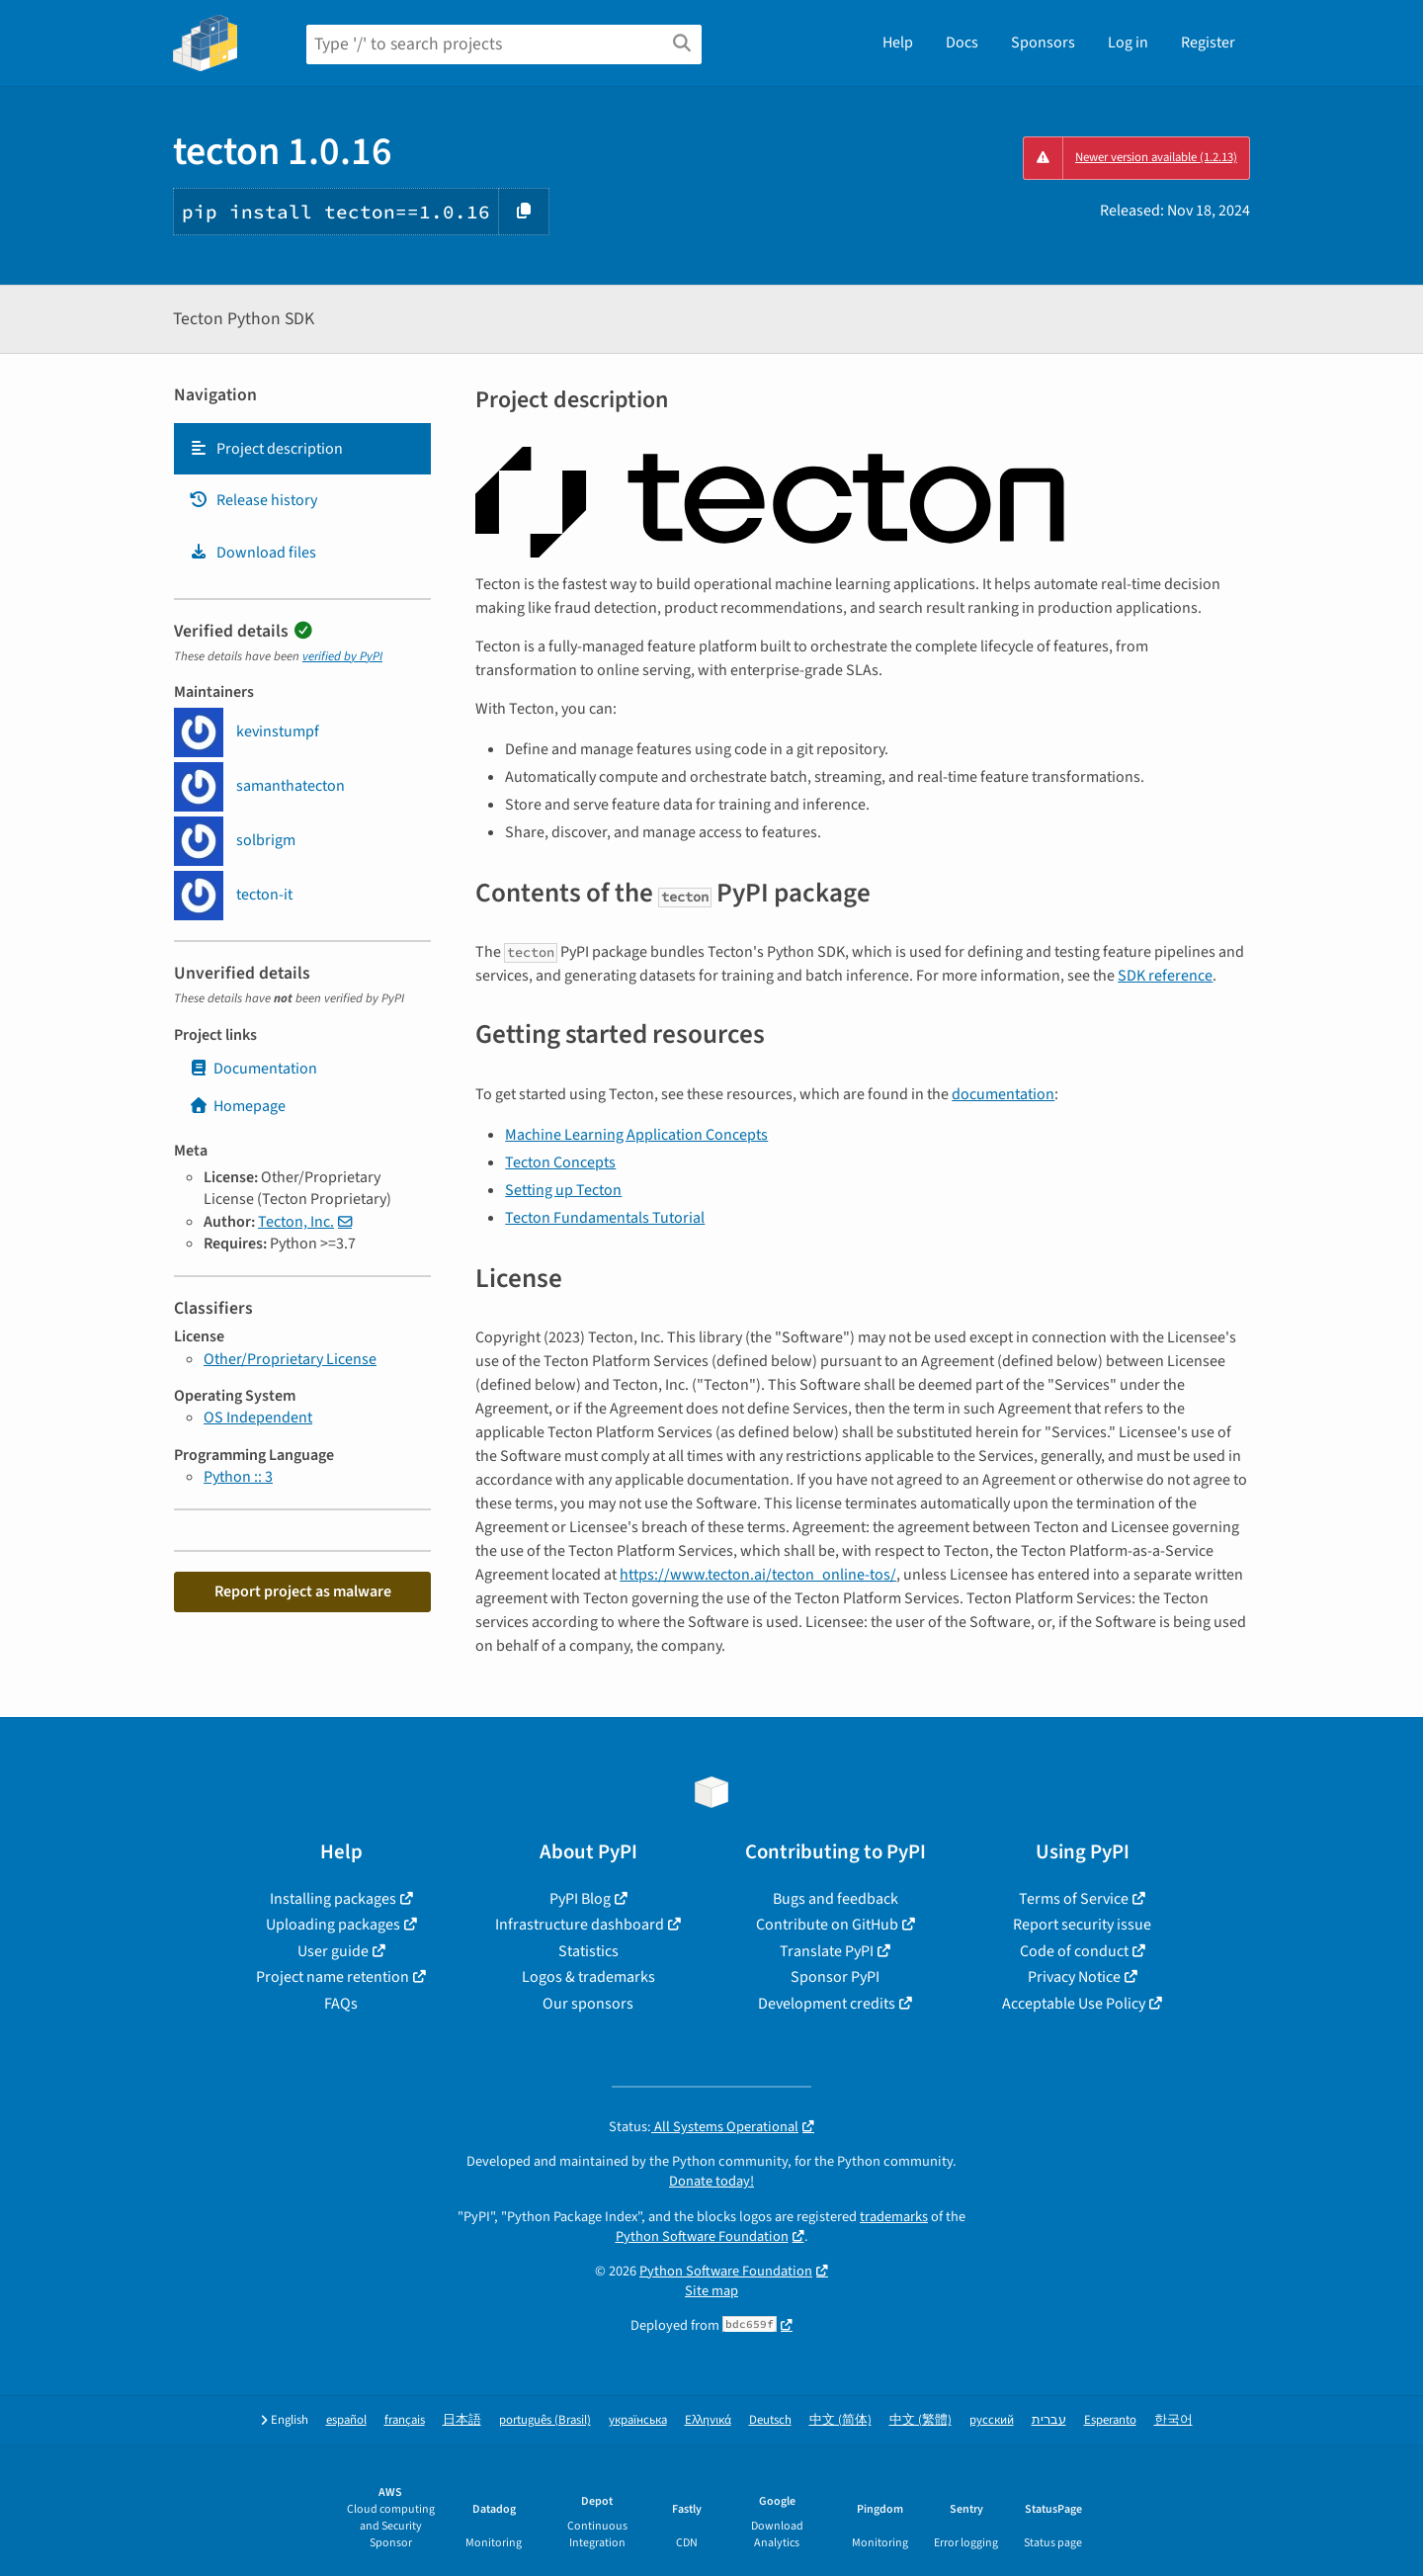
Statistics (588, 1951)
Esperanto (1110, 2420)
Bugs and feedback (835, 1899)
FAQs (341, 2004)
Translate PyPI (827, 1951)
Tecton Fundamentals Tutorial (605, 1218)
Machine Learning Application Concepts (636, 1135)
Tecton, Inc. (296, 1222)
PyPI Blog (580, 1899)
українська (638, 2420)
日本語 (462, 2420)
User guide (333, 1951)
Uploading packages (333, 1924)
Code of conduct (1074, 1951)
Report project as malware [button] (302, 1591)
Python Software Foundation (702, 2236)
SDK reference (1165, 976)
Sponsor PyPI (835, 1977)
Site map (711, 2290)
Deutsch (770, 2420)
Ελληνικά (708, 2420)
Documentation (253, 1068)
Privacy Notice (1074, 1977)
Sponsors (1043, 42)
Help (897, 42)
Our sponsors (588, 2004)
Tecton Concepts (560, 1162)
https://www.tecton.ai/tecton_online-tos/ (758, 1575)
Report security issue (1082, 1924)
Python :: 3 (238, 1477)
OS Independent (258, 1417)
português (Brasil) (545, 2420)
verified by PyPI (342, 656)
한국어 (1173, 2420)
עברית (1049, 2420)
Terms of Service (1074, 1899)
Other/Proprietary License (290, 1359)
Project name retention (332, 1977)
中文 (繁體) (920, 2420)
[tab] (302, 448)
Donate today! (711, 2181)
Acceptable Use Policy (1073, 2004)
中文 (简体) (840, 2420)
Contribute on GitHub (827, 1924)
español (346, 2420)
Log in (1128, 42)
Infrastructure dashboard (579, 1924)
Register (1208, 42)
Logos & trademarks (588, 1977)
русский (991, 2420)
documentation (1003, 1094)
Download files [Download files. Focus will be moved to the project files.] (252, 552)
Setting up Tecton (563, 1190)
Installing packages (333, 1899)
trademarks (894, 2216)
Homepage (237, 1106)
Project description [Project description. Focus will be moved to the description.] (266, 449)
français (404, 2420)
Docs (962, 42)
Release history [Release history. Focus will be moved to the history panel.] (253, 500)
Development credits (826, 2004)
